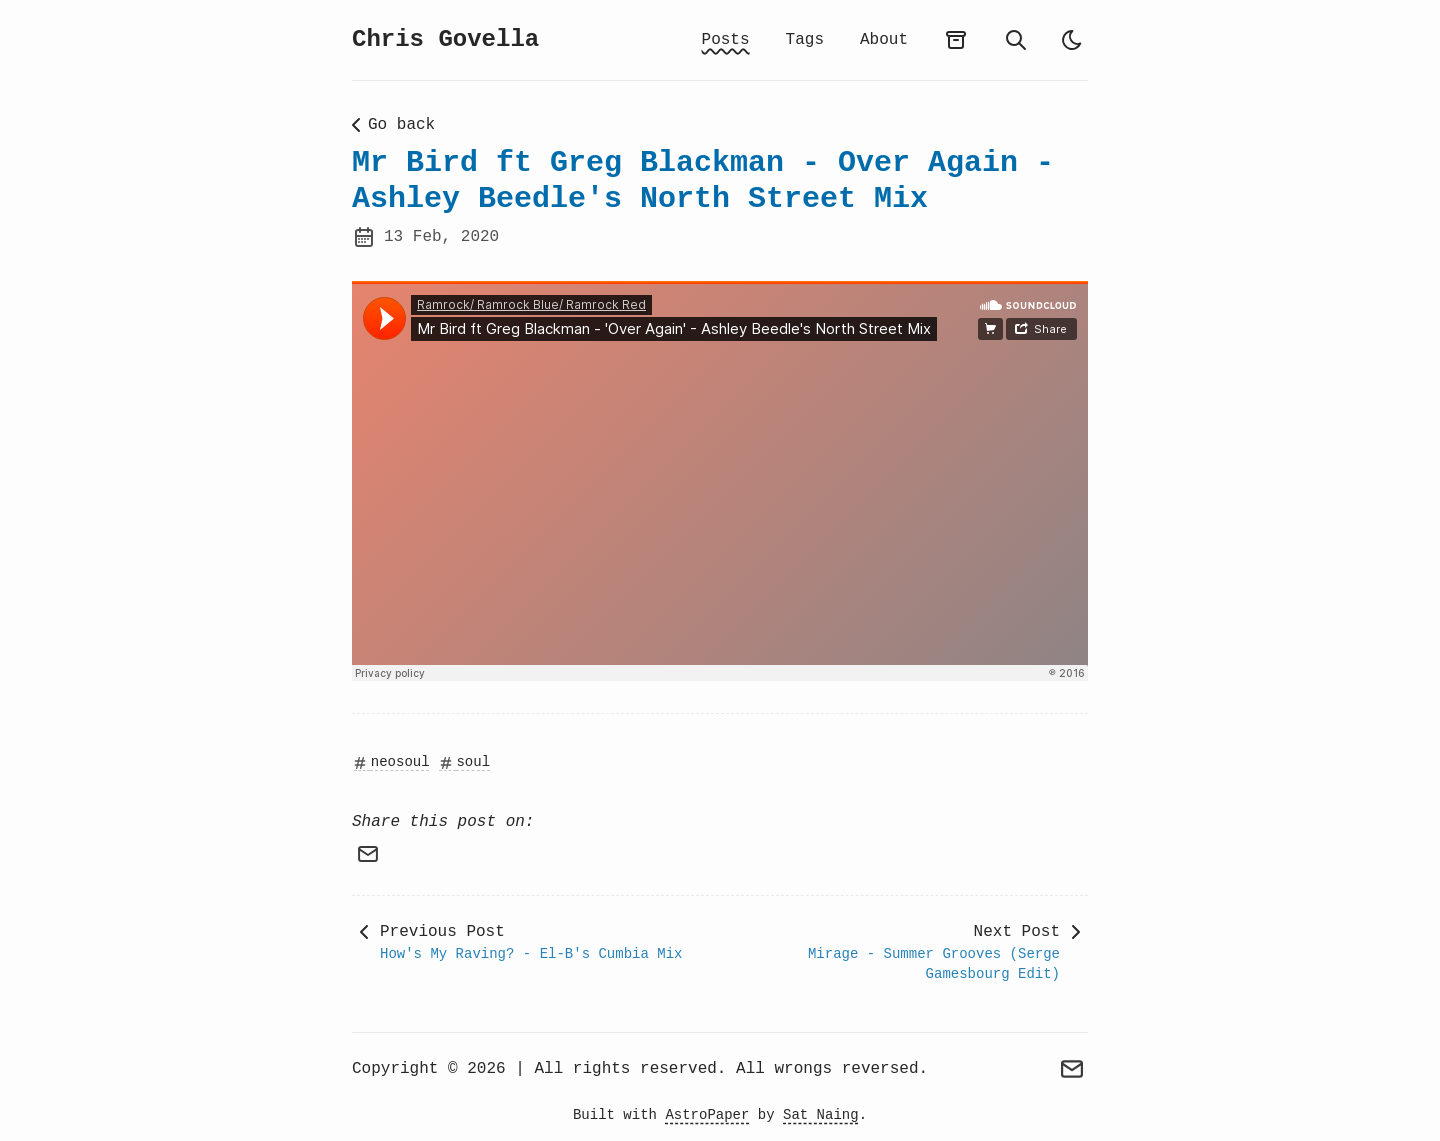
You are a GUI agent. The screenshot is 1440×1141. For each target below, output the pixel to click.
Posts (726, 40)
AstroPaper (707, 1115)
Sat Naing (821, 1115)
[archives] (956, 40)
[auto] (1072, 40)
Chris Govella (445, 39)
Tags (805, 40)
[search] (1016, 40)
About (884, 40)
